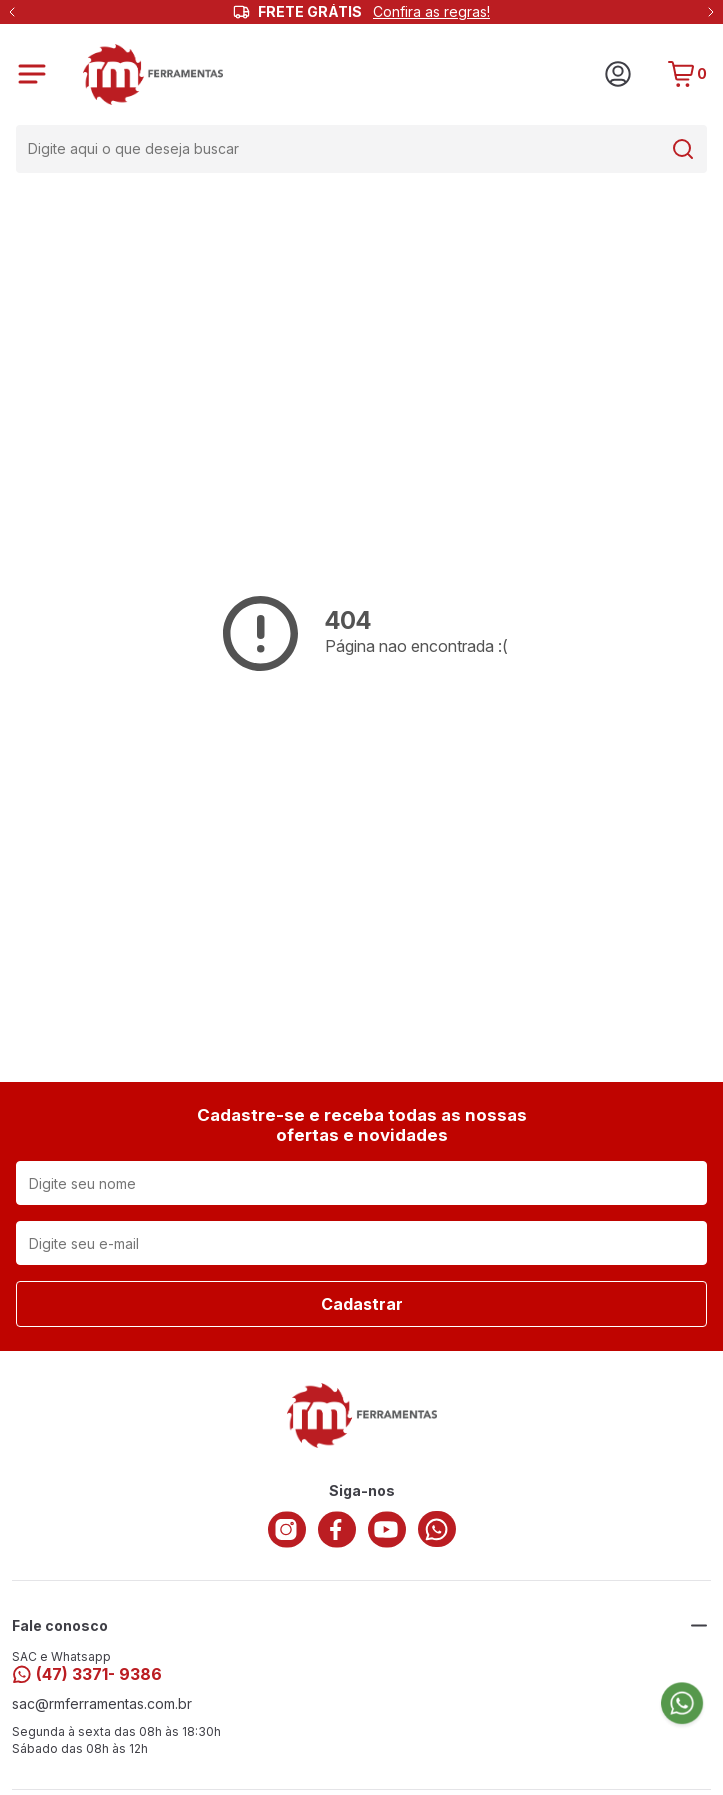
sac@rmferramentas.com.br (102, 1704)
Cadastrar (362, 1304)
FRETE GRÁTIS (374, 12)
